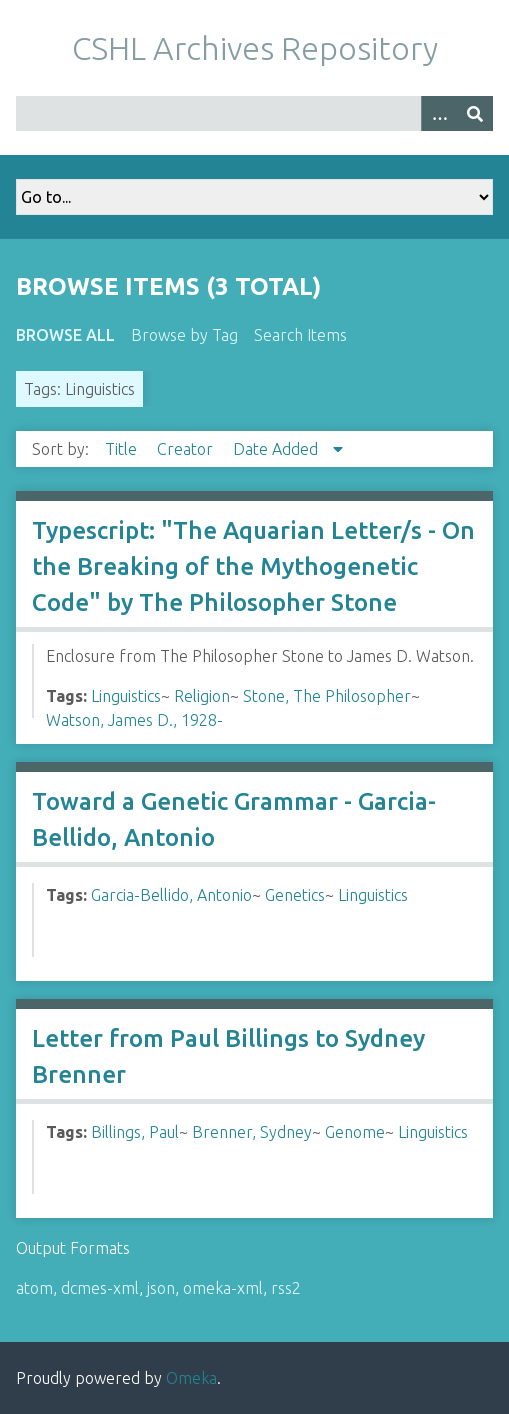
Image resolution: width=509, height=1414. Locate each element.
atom (34, 1288)
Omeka (191, 1378)
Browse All (65, 335)
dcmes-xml (100, 1288)
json (161, 1288)
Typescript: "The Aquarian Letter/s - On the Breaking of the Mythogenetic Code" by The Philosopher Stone (253, 566)
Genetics (295, 895)
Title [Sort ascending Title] (123, 449)
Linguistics (126, 696)
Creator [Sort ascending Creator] (187, 449)
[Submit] (475, 113)
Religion (202, 696)
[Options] (439, 113)
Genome (355, 1132)
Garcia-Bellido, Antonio (171, 895)
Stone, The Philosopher (327, 696)
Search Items (300, 335)
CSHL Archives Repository (255, 48)
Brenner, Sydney (252, 1132)
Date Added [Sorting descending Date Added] (277, 449)
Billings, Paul (135, 1132)
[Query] (254, 113)
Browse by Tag (184, 335)
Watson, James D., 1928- (134, 720)
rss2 (286, 1288)
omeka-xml (223, 1288)
